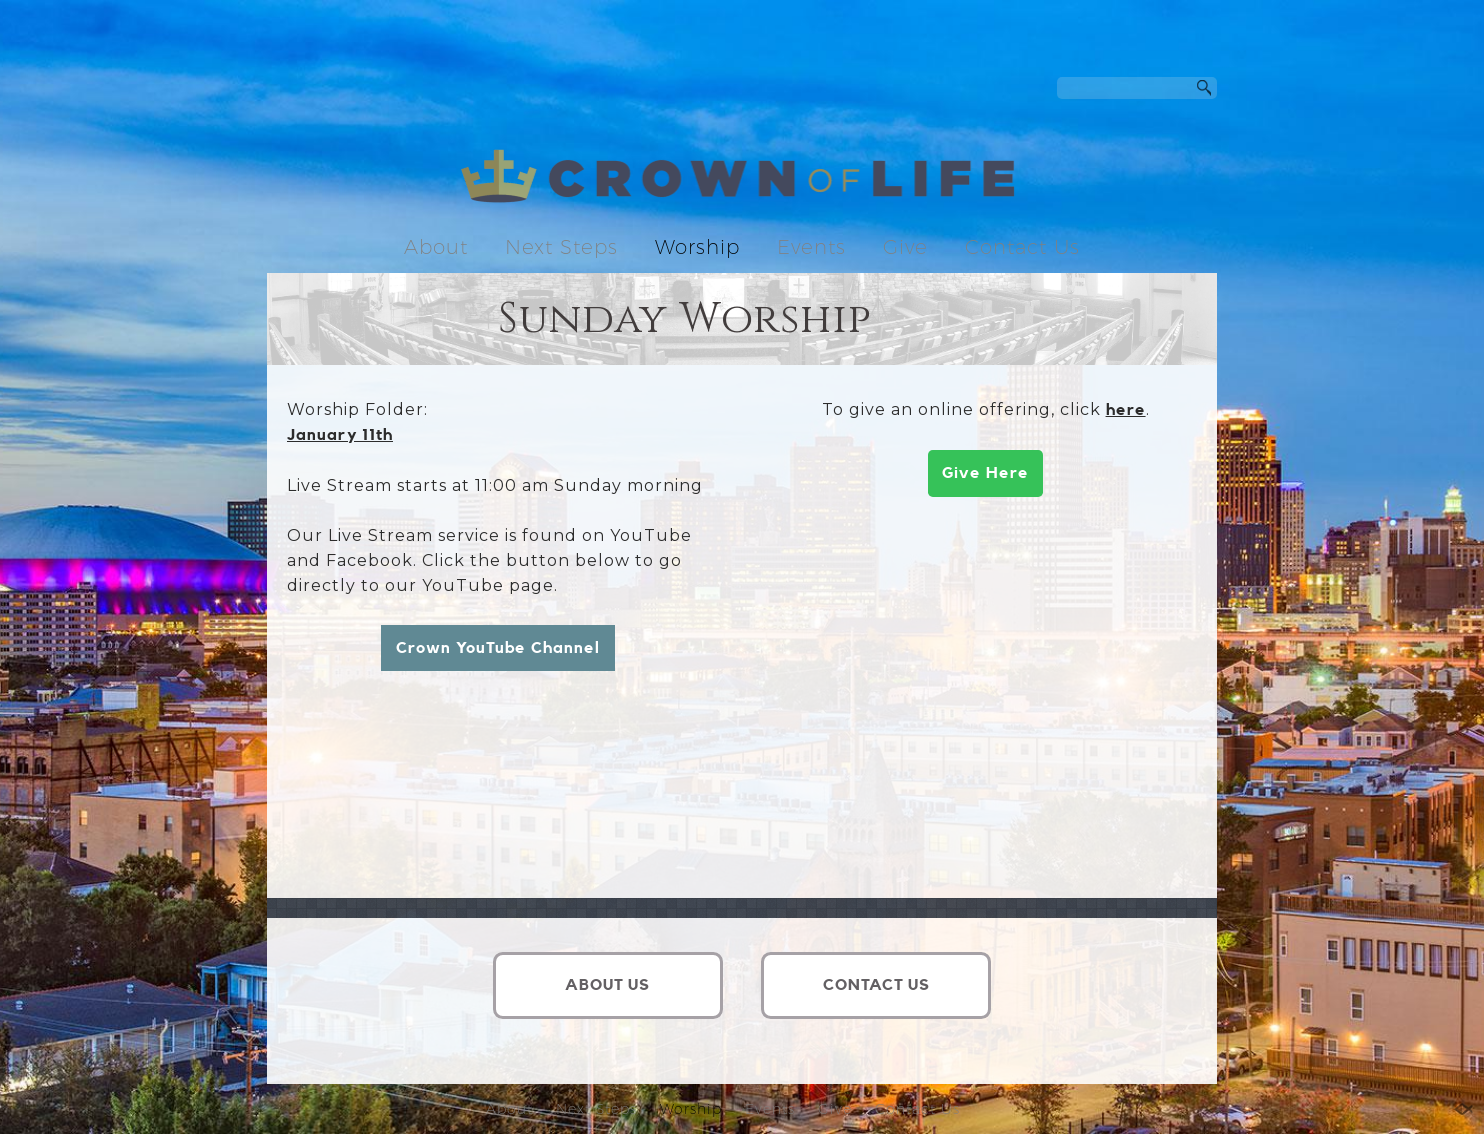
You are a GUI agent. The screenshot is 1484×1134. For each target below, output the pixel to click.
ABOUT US (607, 985)
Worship (697, 247)
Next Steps (561, 247)
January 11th (340, 435)
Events (811, 247)
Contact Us (1022, 247)
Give (905, 247)
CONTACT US (876, 985)
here (1126, 410)
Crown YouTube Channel (498, 648)
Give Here (985, 473)
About (436, 247)
